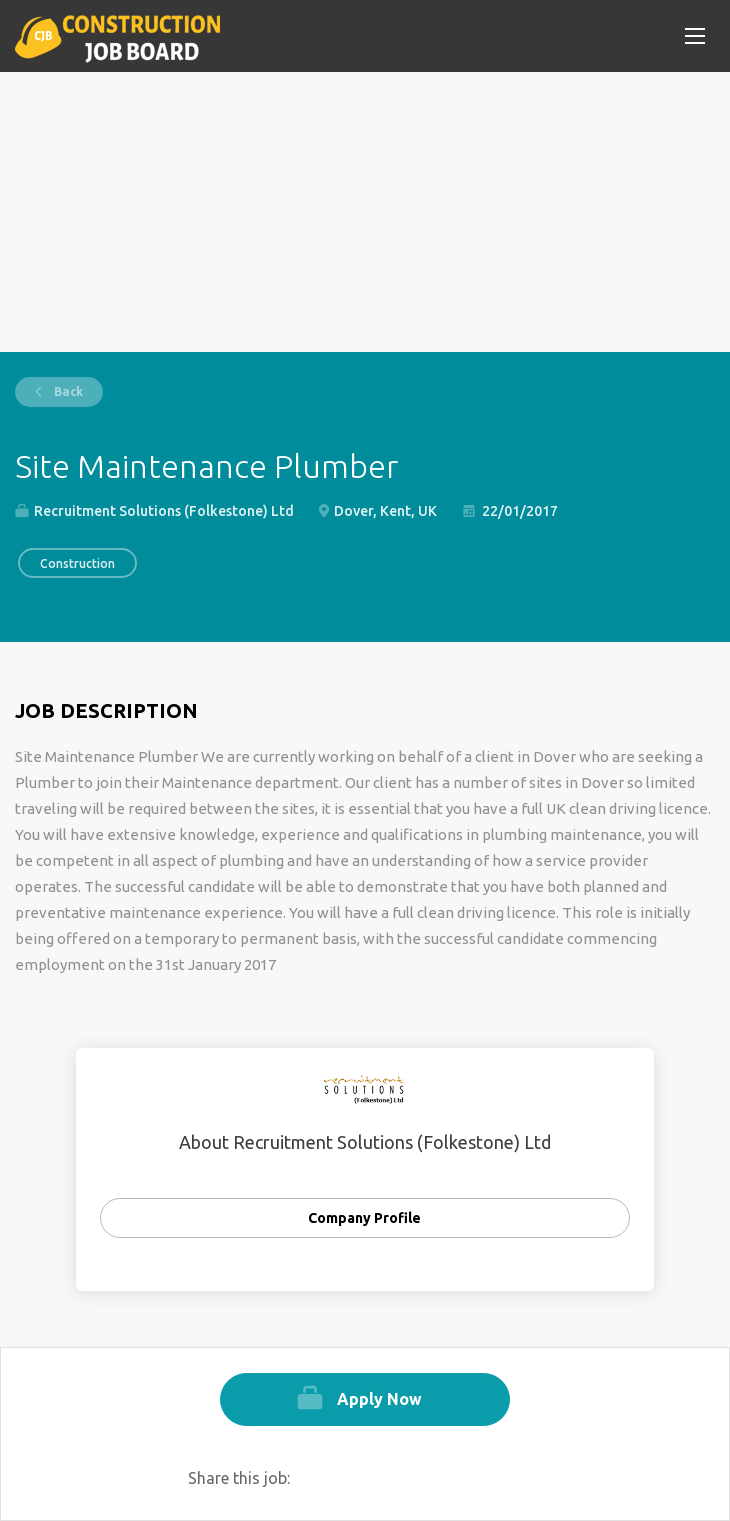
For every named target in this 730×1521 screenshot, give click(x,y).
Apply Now (379, 1399)
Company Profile (364, 1218)
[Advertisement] (365, 212)
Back (67, 391)
